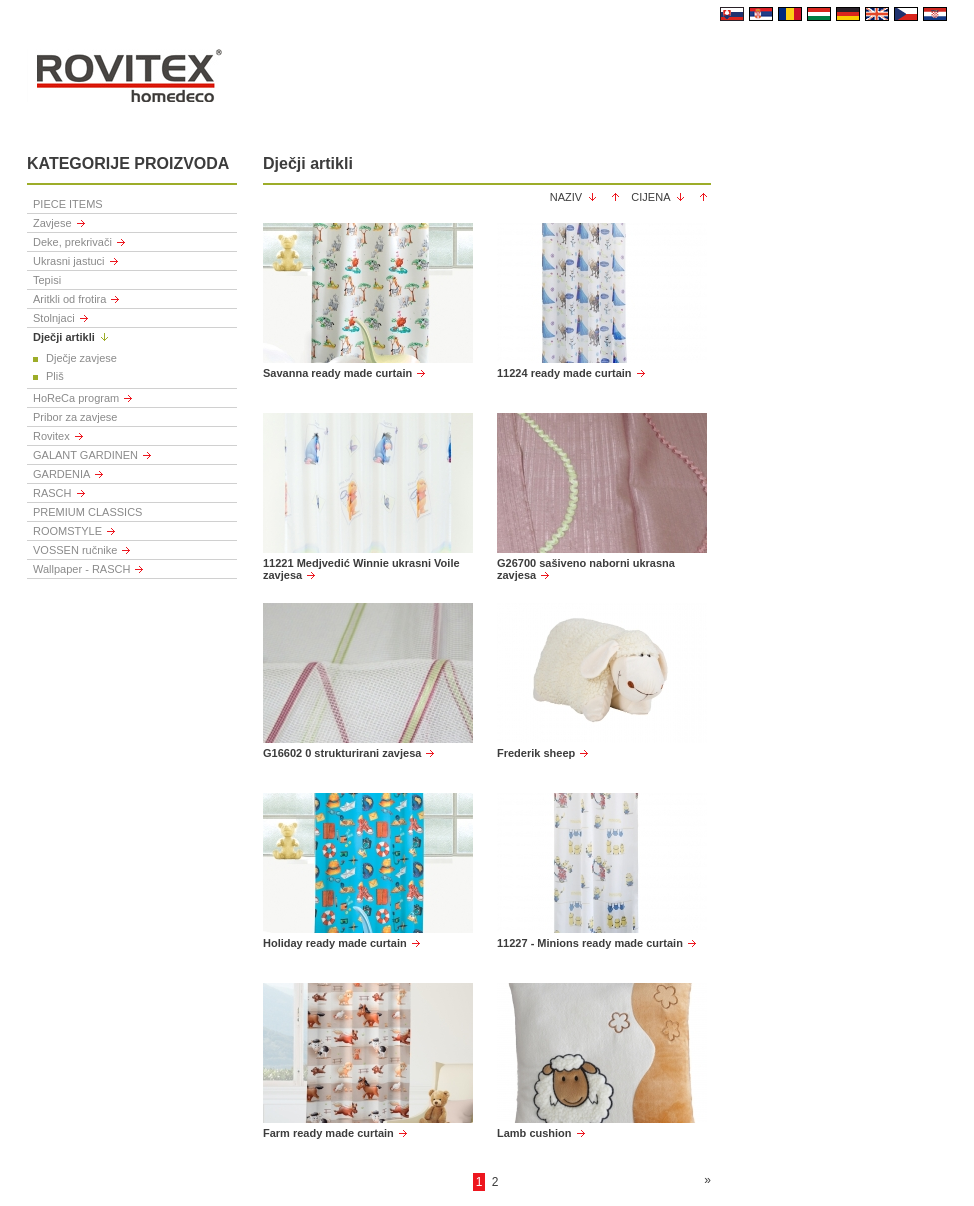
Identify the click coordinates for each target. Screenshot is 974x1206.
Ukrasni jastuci (69, 261)
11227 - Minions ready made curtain (590, 943)
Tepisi (47, 280)
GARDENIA (61, 474)
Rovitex (51, 436)
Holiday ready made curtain (335, 943)
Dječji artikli (64, 337)
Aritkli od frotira (69, 299)
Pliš (55, 376)
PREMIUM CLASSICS (87, 512)
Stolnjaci (54, 318)
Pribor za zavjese (75, 417)
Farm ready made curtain (328, 1133)
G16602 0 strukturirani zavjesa (342, 753)
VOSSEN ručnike (75, 550)
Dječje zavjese (81, 358)
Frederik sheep (536, 753)
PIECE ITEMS (68, 204)
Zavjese (52, 223)
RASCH (52, 493)
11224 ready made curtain (564, 373)
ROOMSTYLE (67, 531)
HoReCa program (76, 398)
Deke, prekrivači (72, 242)
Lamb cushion (534, 1133)
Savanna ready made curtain (337, 373)
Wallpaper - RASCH (81, 569)
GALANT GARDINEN (85, 455)
